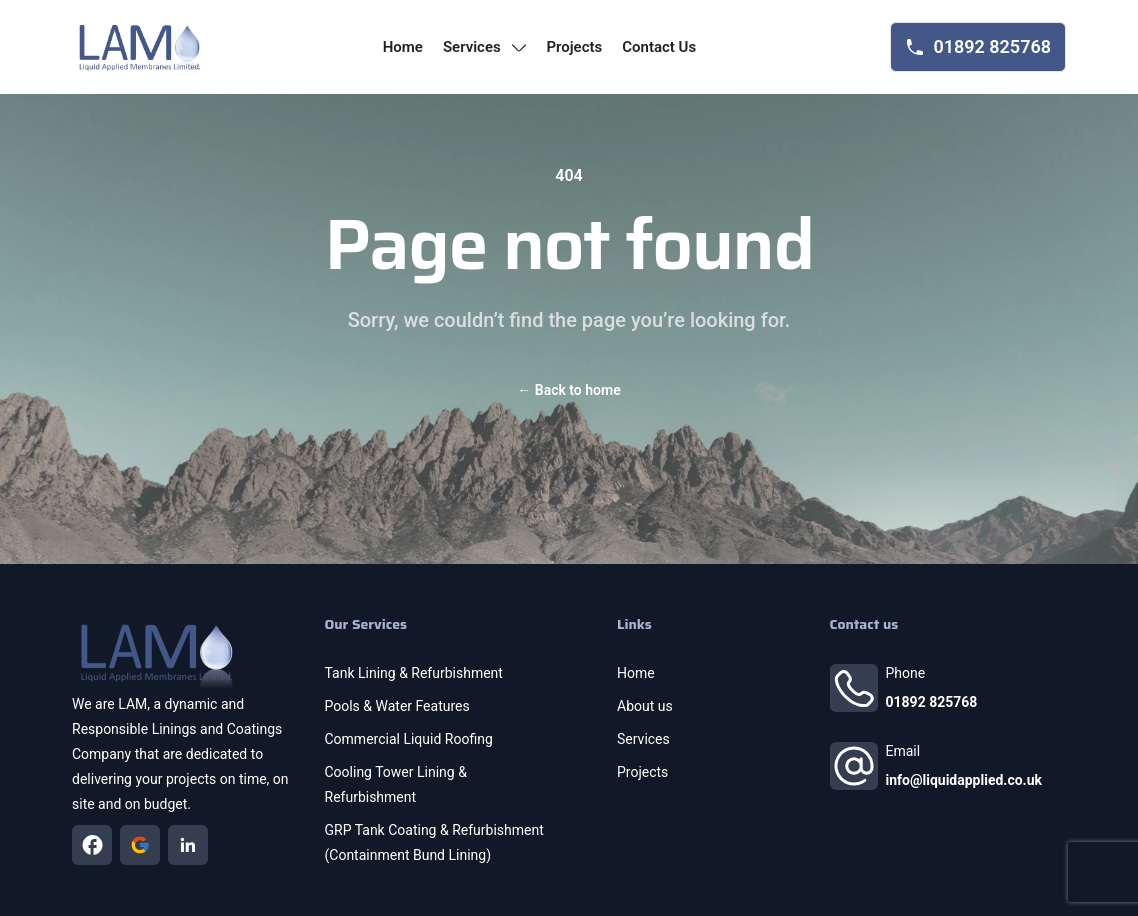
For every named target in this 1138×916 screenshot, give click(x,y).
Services (643, 739)
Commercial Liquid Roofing (409, 739)
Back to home (568, 390)
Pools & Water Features (397, 706)
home (403, 47)
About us (645, 706)
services (485, 47)
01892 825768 (932, 702)
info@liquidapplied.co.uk (964, 780)
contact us (659, 47)
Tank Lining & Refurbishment (414, 673)
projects (574, 47)
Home (636, 673)
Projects (642, 772)
